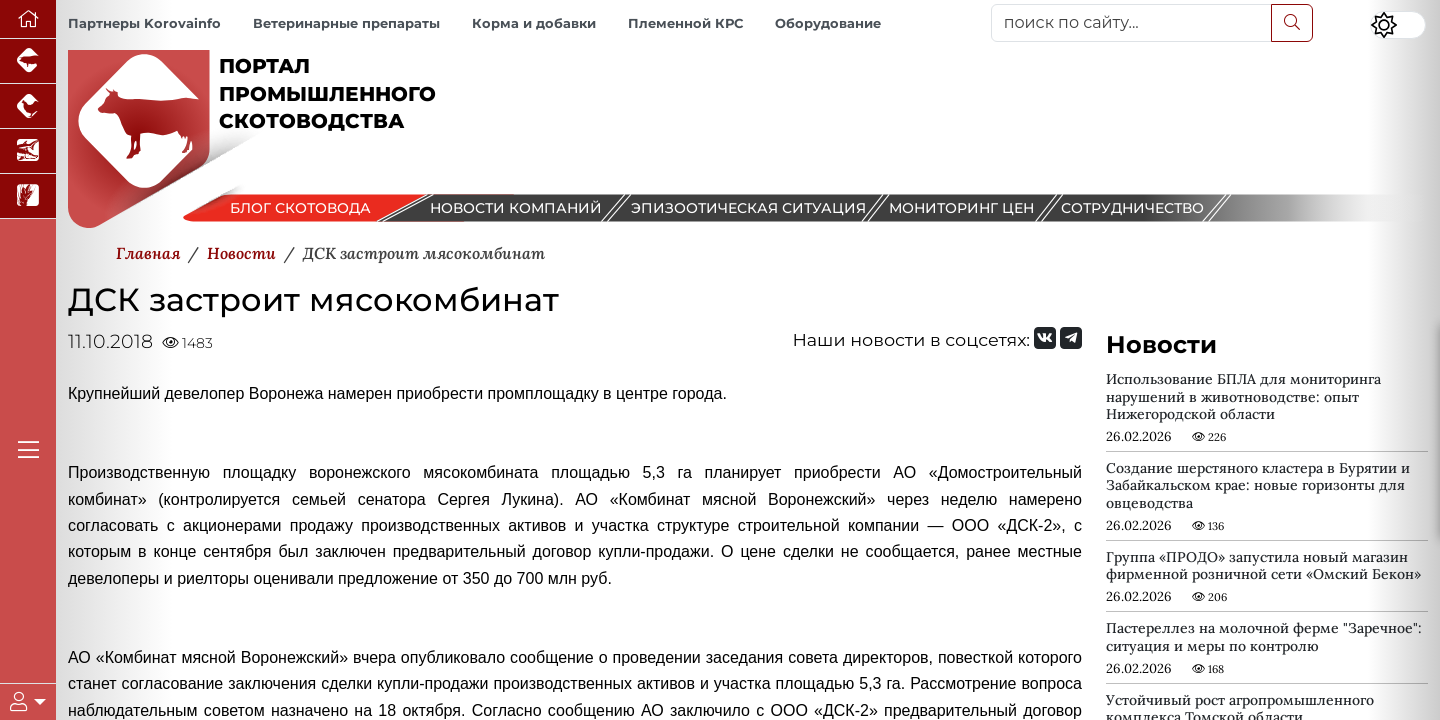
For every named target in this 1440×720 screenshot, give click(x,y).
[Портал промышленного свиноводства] (28, 61)
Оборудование (828, 23)
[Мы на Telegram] (1071, 338)
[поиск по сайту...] (1131, 23)
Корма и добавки (534, 23)
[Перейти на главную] (28, 19)
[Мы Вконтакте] (1045, 338)
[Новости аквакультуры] (28, 151)
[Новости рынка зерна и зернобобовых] (28, 196)
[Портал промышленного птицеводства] (28, 106)
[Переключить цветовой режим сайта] (1398, 25)
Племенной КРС (685, 23)
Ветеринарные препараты (346, 23)
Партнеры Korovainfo (144, 23)
